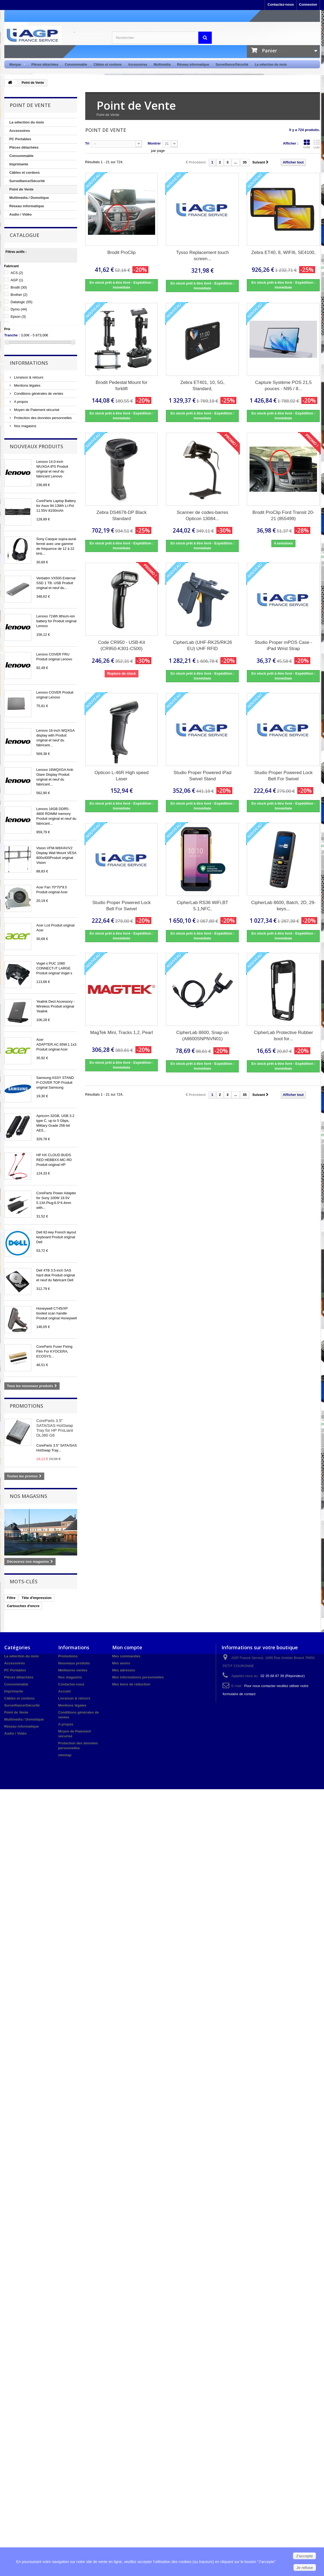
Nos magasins (24, 426)
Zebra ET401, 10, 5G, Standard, (202, 385)
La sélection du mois (271, 64)
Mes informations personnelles (138, 1677)
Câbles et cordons (108, 64)
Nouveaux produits (36, 446)
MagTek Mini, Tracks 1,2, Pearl (121, 1032)
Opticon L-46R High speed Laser (121, 775)
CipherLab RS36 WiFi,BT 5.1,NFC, (202, 905)
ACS (17, 273)
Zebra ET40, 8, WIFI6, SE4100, (283, 252)
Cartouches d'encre (23, 1606)
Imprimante (18, 164)
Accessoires (137, 64)
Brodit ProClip (121, 252)
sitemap (64, 1755)
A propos (20, 402)
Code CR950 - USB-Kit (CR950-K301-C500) (121, 645)
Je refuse (304, 2567)
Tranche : (12, 335)
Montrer (154, 143)
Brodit (19, 287)
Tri (87, 143)
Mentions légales (26, 385)
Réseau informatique (193, 64)
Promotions (26, 1406)
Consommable (76, 64)
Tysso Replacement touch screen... (202, 255)
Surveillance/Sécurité (232, 64)
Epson (18, 317)
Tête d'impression (37, 1598)
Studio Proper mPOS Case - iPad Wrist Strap (283, 645)
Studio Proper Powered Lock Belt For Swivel (283, 775)
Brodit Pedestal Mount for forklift (122, 385)
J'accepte (304, 2556)
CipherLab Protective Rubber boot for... (283, 1035)
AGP (17, 280)
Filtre (11, 1598)
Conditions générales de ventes (38, 394)
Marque (16, 65)
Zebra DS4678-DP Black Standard (122, 515)
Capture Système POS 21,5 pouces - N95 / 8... (283, 385)
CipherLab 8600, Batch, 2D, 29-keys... (283, 905)
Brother (19, 295)
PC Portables (20, 139)
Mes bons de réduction (131, 1684)
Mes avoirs (121, 1663)
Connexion (308, 4)
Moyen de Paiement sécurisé (36, 410)
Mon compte (127, 1647)
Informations (29, 363)
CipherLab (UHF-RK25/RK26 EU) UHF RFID (202, 645)
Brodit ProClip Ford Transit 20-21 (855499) (284, 515)
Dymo (19, 309)
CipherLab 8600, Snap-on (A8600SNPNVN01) (202, 1035)
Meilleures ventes (72, 1670)
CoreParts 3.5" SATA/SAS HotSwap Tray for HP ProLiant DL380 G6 (54, 1427)
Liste (316, 144)
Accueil (64, 1691)
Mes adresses (123, 1670)
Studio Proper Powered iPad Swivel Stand (202, 775)
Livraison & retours (28, 377)
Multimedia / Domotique (29, 198)
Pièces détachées (44, 64)
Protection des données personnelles (42, 418)
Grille (306, 144)
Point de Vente (21, 189)
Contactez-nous (281, 4)
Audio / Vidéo (20, 214)
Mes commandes (126, 1656)
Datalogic (21, 302)
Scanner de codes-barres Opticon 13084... (202, 515)
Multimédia (162, 64)
